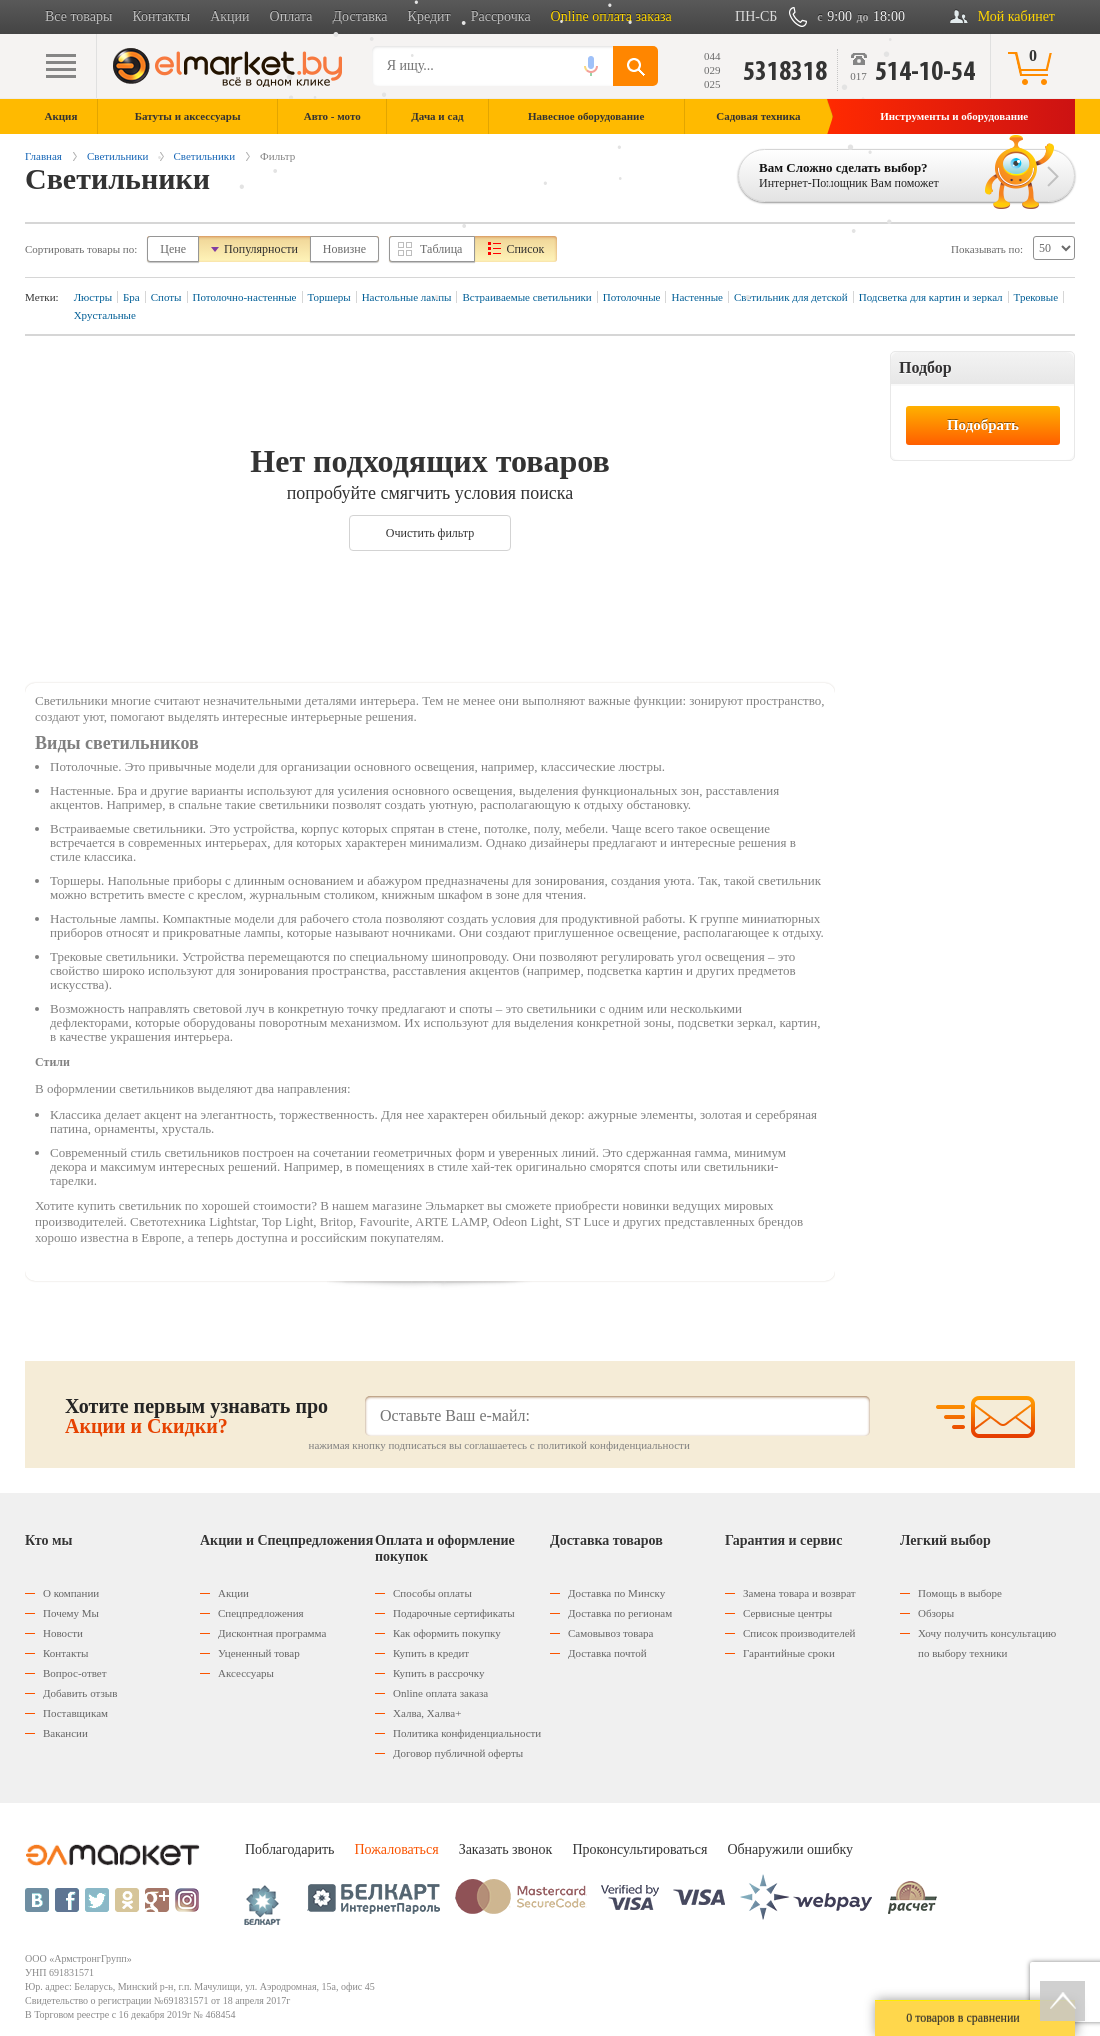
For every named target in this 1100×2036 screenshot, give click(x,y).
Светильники (118, 156)
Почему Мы (71, 1613)
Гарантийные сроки (789, 1653)
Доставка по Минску (616, 1593)
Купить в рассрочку (438, 1673)
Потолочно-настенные (245, 297)
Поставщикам (75, 1713)
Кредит (429, 16)
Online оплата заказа (611, 16)
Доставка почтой (607, 1653)
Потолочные (632, 297)
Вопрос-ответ (75, 1673)
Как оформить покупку (447, 1633)
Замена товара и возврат (799, 1593)
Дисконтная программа (272, 1633)
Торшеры (329, 297)
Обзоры (936, 1613)
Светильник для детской (791, 297)
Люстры (93, 297)
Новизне (344, 249)
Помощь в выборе (960, 1593)
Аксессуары (246, 1673)
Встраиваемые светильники (526, 297)
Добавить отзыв (80, 1693)
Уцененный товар (259, 1653)
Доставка (360, 16)
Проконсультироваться (639, 1849)
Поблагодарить (289, 1849)
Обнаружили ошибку (790, 1849)
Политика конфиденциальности (467, 1733)
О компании (71, 1593)
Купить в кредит (431, 1653)
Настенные (696, 297)
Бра (131, 297)
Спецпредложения (261, 1613)
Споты (166, 297)
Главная (43, 156)
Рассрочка (501, 16)
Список (525, 249)
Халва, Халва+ (427, 1713)
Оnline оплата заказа (440, 1693)
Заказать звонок (506, 1849)
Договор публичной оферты (458, 1753)
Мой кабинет (1016, 16)
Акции (229, 16)
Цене (173, 249)
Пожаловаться (396, 1849)
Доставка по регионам (620, 1613)
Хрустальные (105, 315)
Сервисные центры (787, 1613)
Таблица (441, 249)
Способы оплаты (432, 1593)
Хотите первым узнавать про (196, 1416)
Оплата (291, 16)
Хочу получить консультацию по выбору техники (987, 1643)
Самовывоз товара (610, 1633)
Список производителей (799, 1633)
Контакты (161, 16)
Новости (63, 1633)
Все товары (78, 16)
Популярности (261, 249)
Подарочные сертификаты (454, 1613)
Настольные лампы (407, 297)
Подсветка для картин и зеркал (931, 297)
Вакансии (65, 1733)
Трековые (1036, 297)
